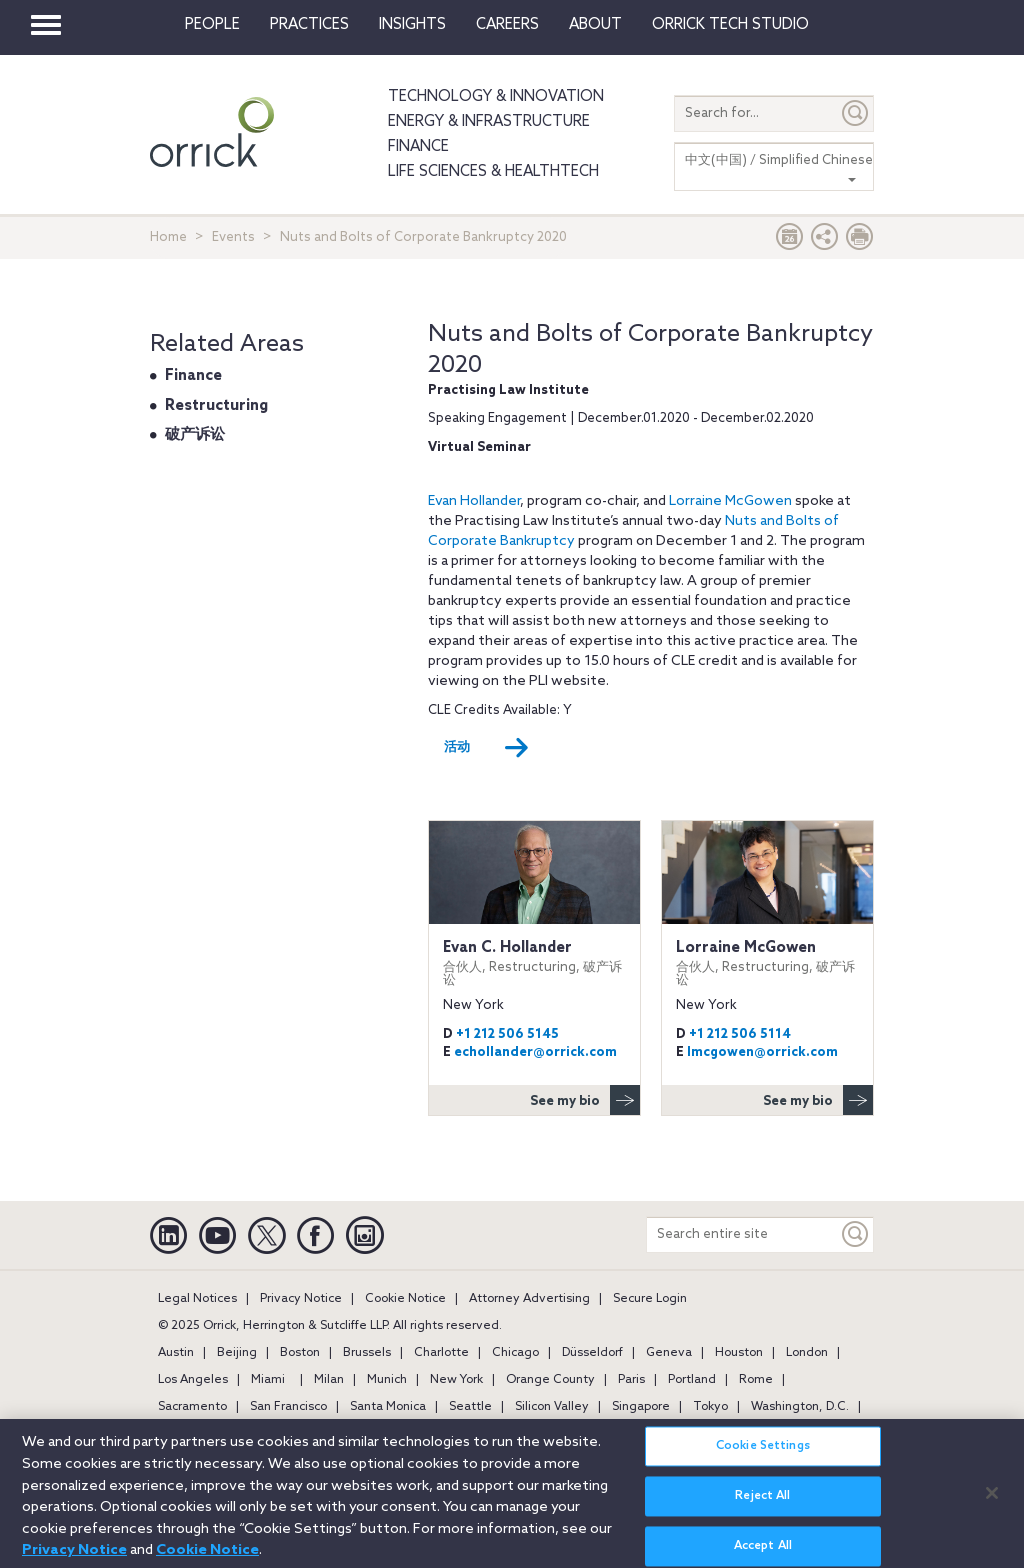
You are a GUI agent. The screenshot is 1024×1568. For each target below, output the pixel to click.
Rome (756, 1380)
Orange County (550, 1380)
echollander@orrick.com (535, 1052)
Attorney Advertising (529, 1299)
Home (168, 237)
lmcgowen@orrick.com (762, 1052)
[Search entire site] (742, 1234)
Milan (329, 1380)
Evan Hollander (474, 501)
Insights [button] (412, 25)
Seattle (470, 1407)
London (807, 1353)
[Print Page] (860, 241)
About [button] (595, 25)
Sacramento (192, 1407)
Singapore (641, 1407)
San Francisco (288, 1407)
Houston (739, 1353)
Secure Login (650, 1299)
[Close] (992, 1502)
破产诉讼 (195, 435)
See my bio (585, 1100)
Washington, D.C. (800, 1407)
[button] (825, 241)
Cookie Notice (405, 1299)
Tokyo (710, 1407)
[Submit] (856, 113)
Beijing (237, 1353)
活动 (486, 748)
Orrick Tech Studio (730, 25)
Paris (631, 1380)
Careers (507, 25)
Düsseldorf (592, 1353)
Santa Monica (388, 1407)
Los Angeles (193, 1380)
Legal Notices (197, 1299)
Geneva (669, 1353)
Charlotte (441, 1353)
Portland (692, 1380)
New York (456, 1380)
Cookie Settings (763, 1456)
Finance (418, 147)
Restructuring (216, 406)
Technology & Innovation (496, 97)
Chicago (515, 1353)
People (212, 25)
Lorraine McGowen (730, 501)
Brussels (367, 1353)
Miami (268, 1380)
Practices (309, 25)
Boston (300, 1353)
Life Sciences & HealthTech (493, 172)
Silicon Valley (552, 1407)
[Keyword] (856, 1234)
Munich (387, 1380)
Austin (176, 1353)
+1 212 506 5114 (740, 1034)
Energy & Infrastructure (489, 122)
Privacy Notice (301, 1299)
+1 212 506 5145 (507, 1034)
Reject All (762, 1506)
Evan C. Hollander (534, 963)
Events (233, 237)
